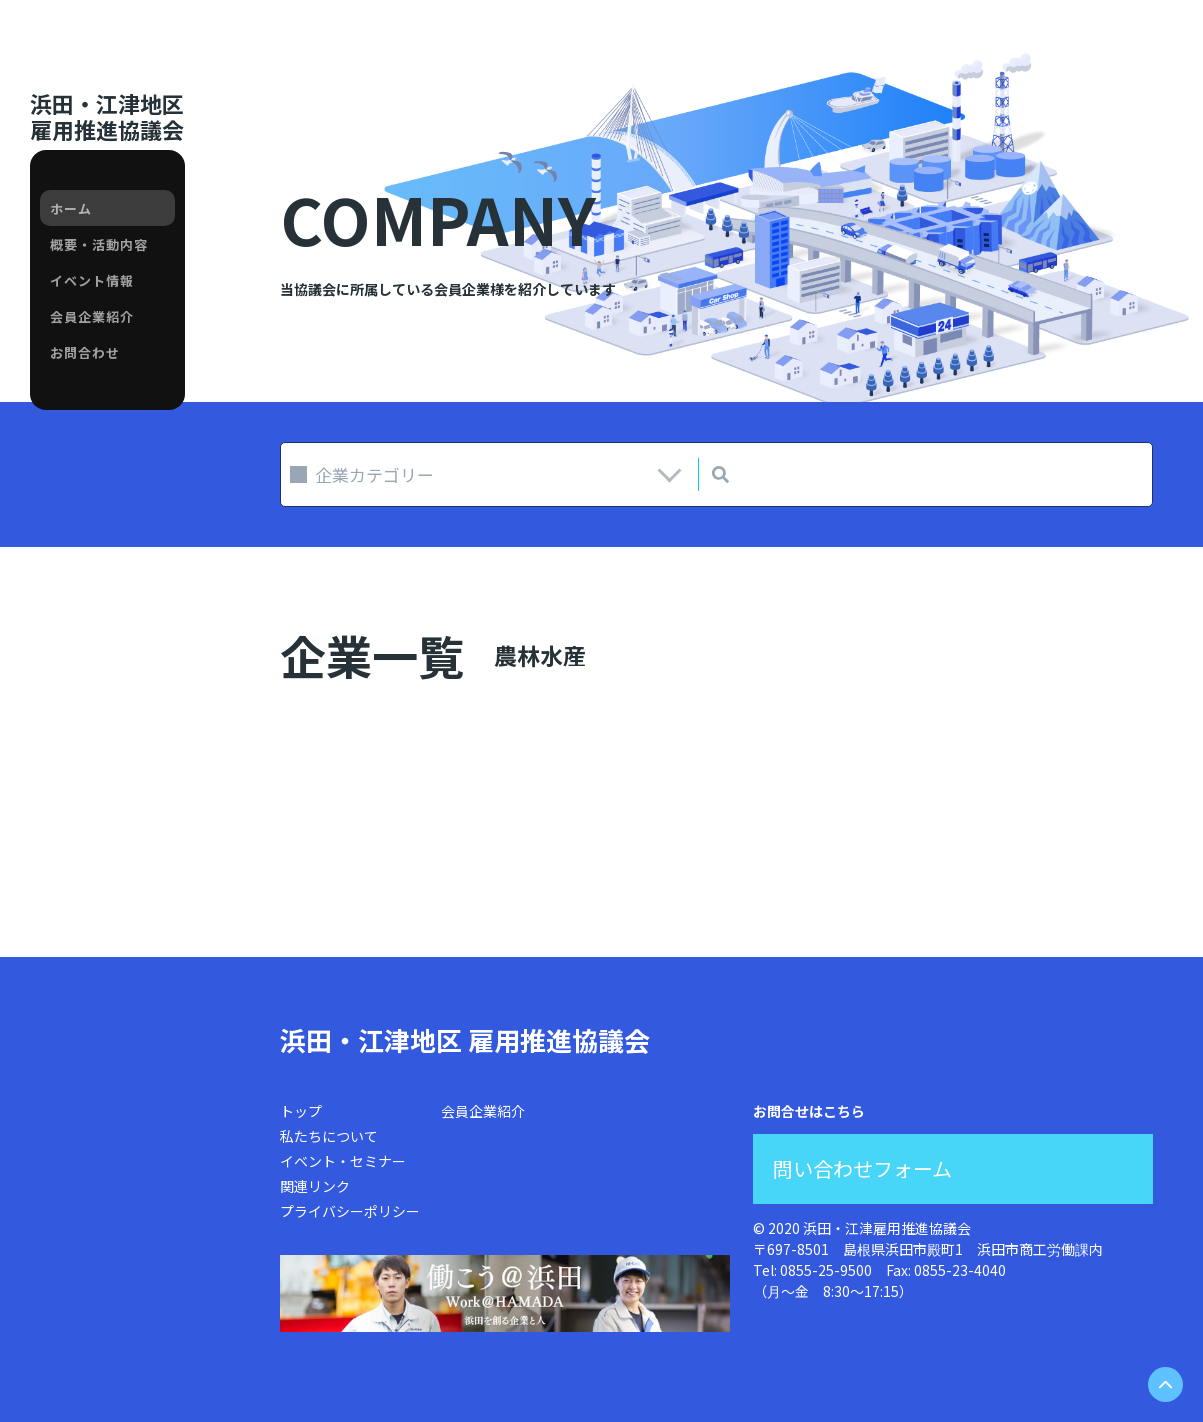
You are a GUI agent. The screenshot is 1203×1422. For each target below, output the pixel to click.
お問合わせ (85, 352)
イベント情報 (92, 280)
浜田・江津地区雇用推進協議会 (107, 116)
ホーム (71, 208)
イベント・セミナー (343, 1161)
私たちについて (329, 1136)
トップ (301, 1111)
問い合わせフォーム (862, 1168)
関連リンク (315, 1186)
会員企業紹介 (92, 316)
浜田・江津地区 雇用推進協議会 (465, 1039)
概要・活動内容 (99, 244)
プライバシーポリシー (350, 1211)
